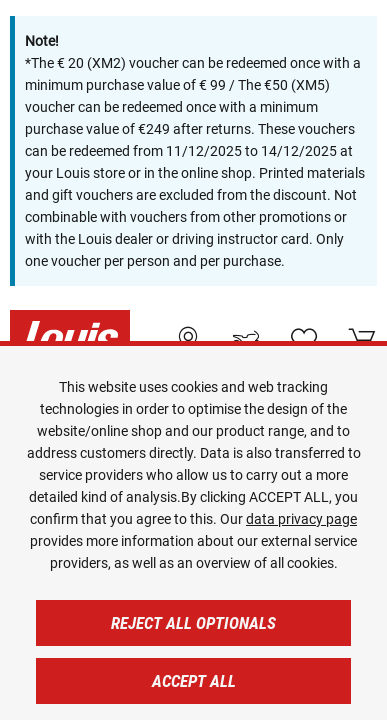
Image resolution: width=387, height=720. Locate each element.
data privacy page (301, 519)
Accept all (194, 681)
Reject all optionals (193, 623)
